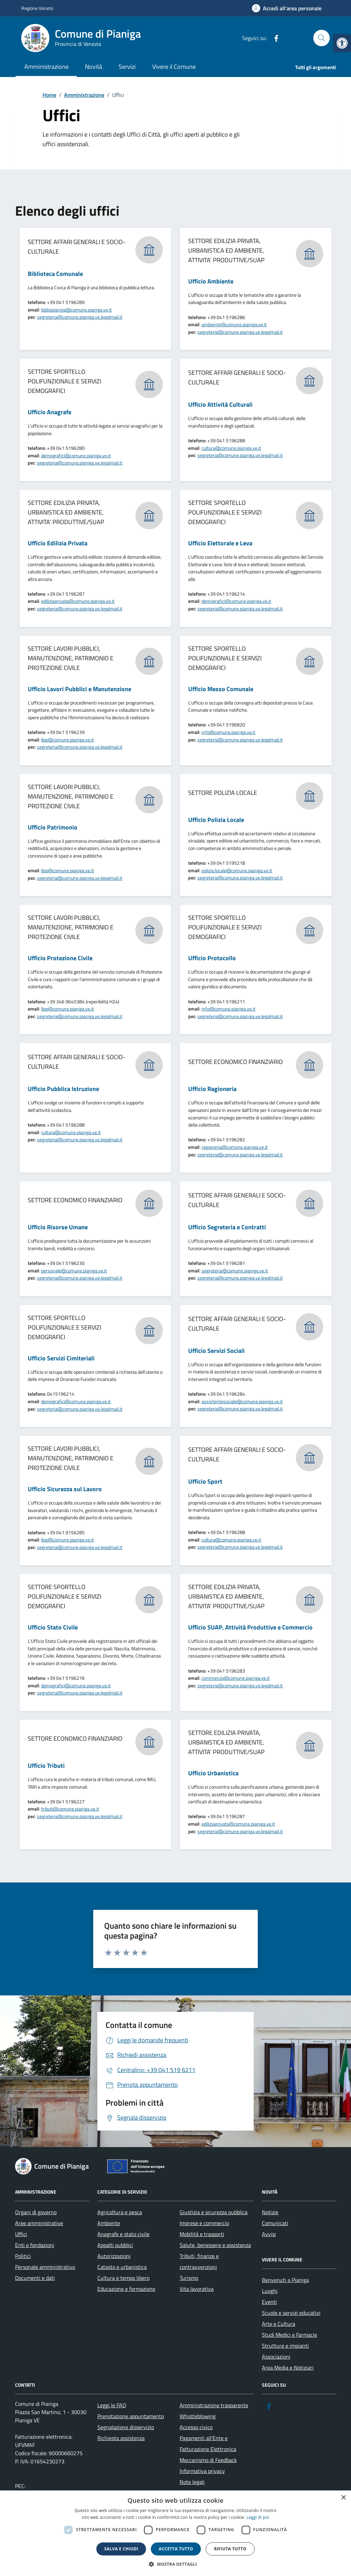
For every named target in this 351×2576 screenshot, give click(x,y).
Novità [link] (93, 66)
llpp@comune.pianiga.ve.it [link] (67, 739)
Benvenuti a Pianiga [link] (285, 2280)
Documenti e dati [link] (35, 2278)
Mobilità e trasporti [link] (202, 2234)
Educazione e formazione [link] (126, 2289)
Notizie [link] (270, 2212)
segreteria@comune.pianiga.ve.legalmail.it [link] (79, 316)
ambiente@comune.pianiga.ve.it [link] (234, 324)
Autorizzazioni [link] (114, 2256)
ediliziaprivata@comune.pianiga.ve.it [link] (77, 601)
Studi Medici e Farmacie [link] (289, 2335)
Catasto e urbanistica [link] (122, 2267)
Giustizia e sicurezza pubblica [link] (213, 2212)
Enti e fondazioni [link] (34, 2245)
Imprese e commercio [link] (204, 2223)
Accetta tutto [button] (176, 2549)
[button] (175, 2564)
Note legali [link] (192, 2482)
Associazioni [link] (276, 2356)
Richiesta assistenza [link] (121, 2438)
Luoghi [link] (270, 2291)
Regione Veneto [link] (37, 8)
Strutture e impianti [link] (285, 2346)
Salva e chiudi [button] (121, 2549)
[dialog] (175, 2533)
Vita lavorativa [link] (197, 2289)
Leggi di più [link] (257, 2517)
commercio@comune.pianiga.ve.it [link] (236, 1678)
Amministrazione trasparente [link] (214, 2405)
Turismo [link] (189, 2278)
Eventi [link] (269, 2302)
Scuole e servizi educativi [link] (291, 2313)
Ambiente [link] (108, 2223)
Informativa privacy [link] (202, 2471)
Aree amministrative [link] (39, 2223)
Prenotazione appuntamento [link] (130, 2416)
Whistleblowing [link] (198, 2416)
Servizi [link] (127, 66)
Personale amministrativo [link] (45, 2267)
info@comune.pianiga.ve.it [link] (228, 732)
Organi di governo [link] (36, 2212)
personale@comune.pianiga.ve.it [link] (74, 1270)
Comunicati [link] (275, 2223)
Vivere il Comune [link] (174, 66)
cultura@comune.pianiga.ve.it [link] (231, 448)
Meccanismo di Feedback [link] (208, 2460)
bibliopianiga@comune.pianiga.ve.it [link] (76, 309)
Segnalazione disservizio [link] (125, 2427)
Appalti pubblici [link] (115, 2245)
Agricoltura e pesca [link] (119, 2212)
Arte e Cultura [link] (278, 2324)
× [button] (343, 2497)
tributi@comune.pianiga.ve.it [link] (70, 1808)
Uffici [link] (21, 2234)
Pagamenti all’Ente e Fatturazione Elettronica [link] (208, 2443)
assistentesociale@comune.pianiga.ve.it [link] (242, 1401)
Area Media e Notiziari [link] (288, 2367)
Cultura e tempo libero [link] (123, 2278)
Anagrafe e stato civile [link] (123, 2234)
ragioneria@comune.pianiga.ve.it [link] (235, 1147)
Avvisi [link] (269, 2234)
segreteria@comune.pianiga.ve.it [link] (235, 1270)
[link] (342, 43)
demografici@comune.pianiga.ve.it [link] (76, 455)
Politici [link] (23, 2256)
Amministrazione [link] (46, 66)
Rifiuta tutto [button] (230, 2549)
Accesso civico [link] (196, 2427)
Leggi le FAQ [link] (111, 2405)
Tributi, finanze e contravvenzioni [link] (199, 2261)
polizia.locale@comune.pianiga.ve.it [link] (237, 870)
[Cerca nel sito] (321, 38)
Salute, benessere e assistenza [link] (215, 2245)
